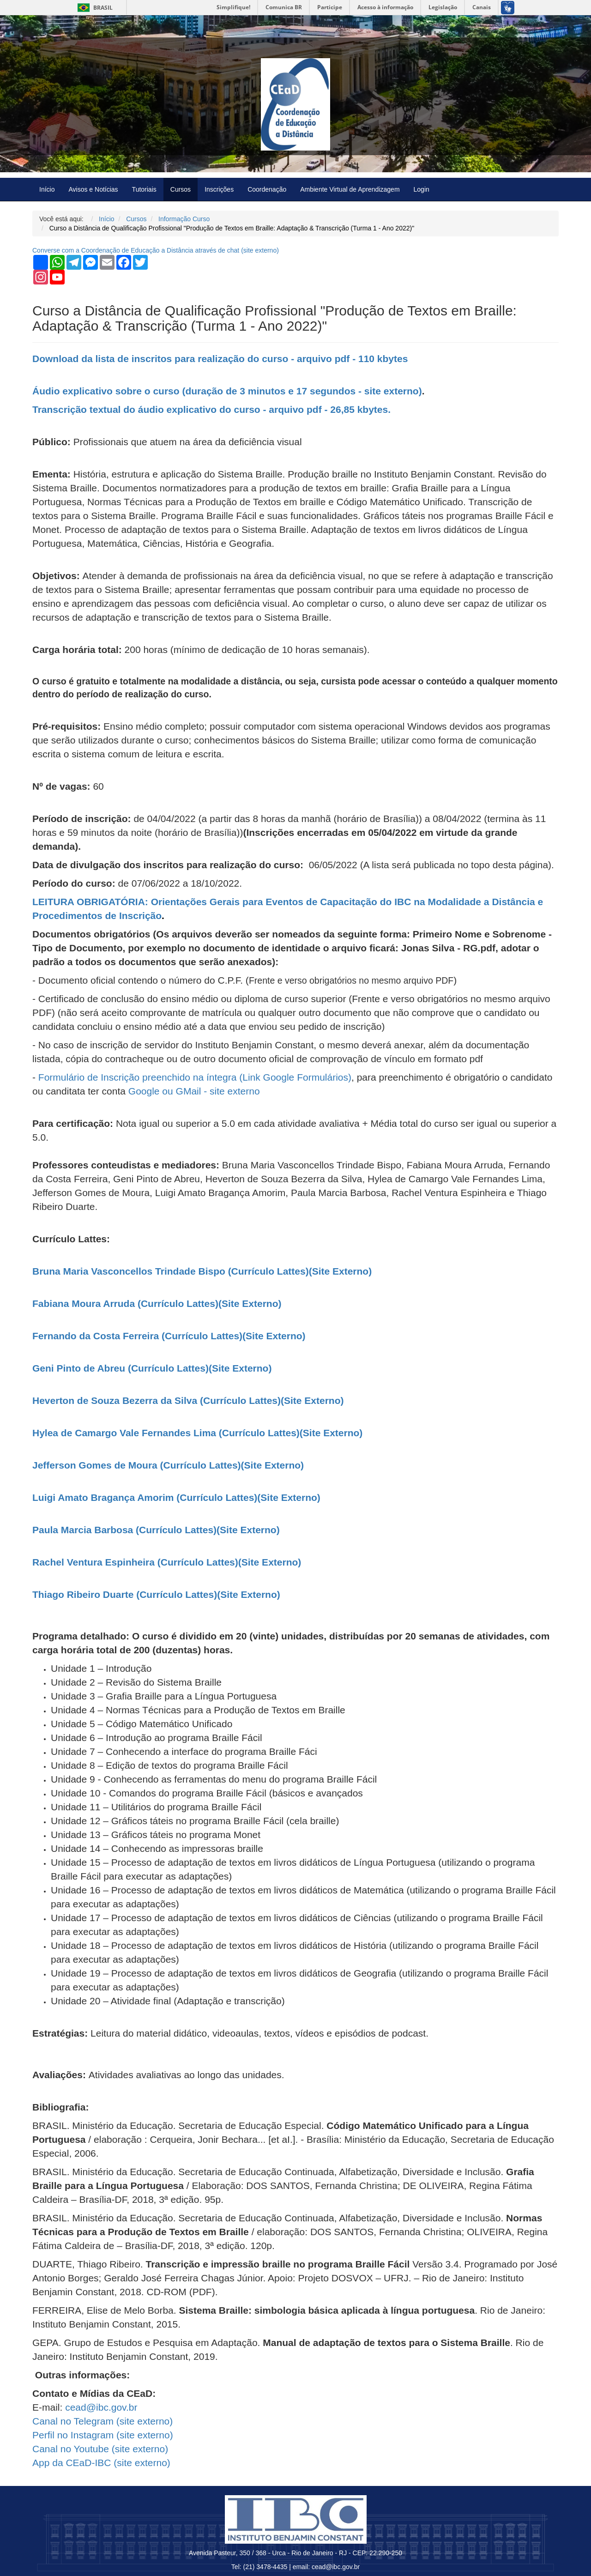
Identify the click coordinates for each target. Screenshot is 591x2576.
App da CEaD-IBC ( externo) (101, 2462)
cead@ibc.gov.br (101, 2407)
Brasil (93, 8)
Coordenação (266, 189)
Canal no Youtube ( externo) (100, 2448)
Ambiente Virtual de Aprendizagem (349, 189)
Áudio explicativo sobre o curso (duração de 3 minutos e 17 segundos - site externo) (227, 391)
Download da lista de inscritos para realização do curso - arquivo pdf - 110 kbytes (220, 358)
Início (46, 189)
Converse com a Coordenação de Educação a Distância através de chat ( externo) (155, 250)
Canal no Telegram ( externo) (102, 2421)
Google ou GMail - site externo (194, 1091)
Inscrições (219, 189)
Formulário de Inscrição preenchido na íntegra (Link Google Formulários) (194, 1077)
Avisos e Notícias (93, 189)
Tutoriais (144, 189)
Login (421, 189)
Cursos (180, 189)
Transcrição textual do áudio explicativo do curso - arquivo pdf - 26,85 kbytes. (211, 409)
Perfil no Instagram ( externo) (102, 2435)
